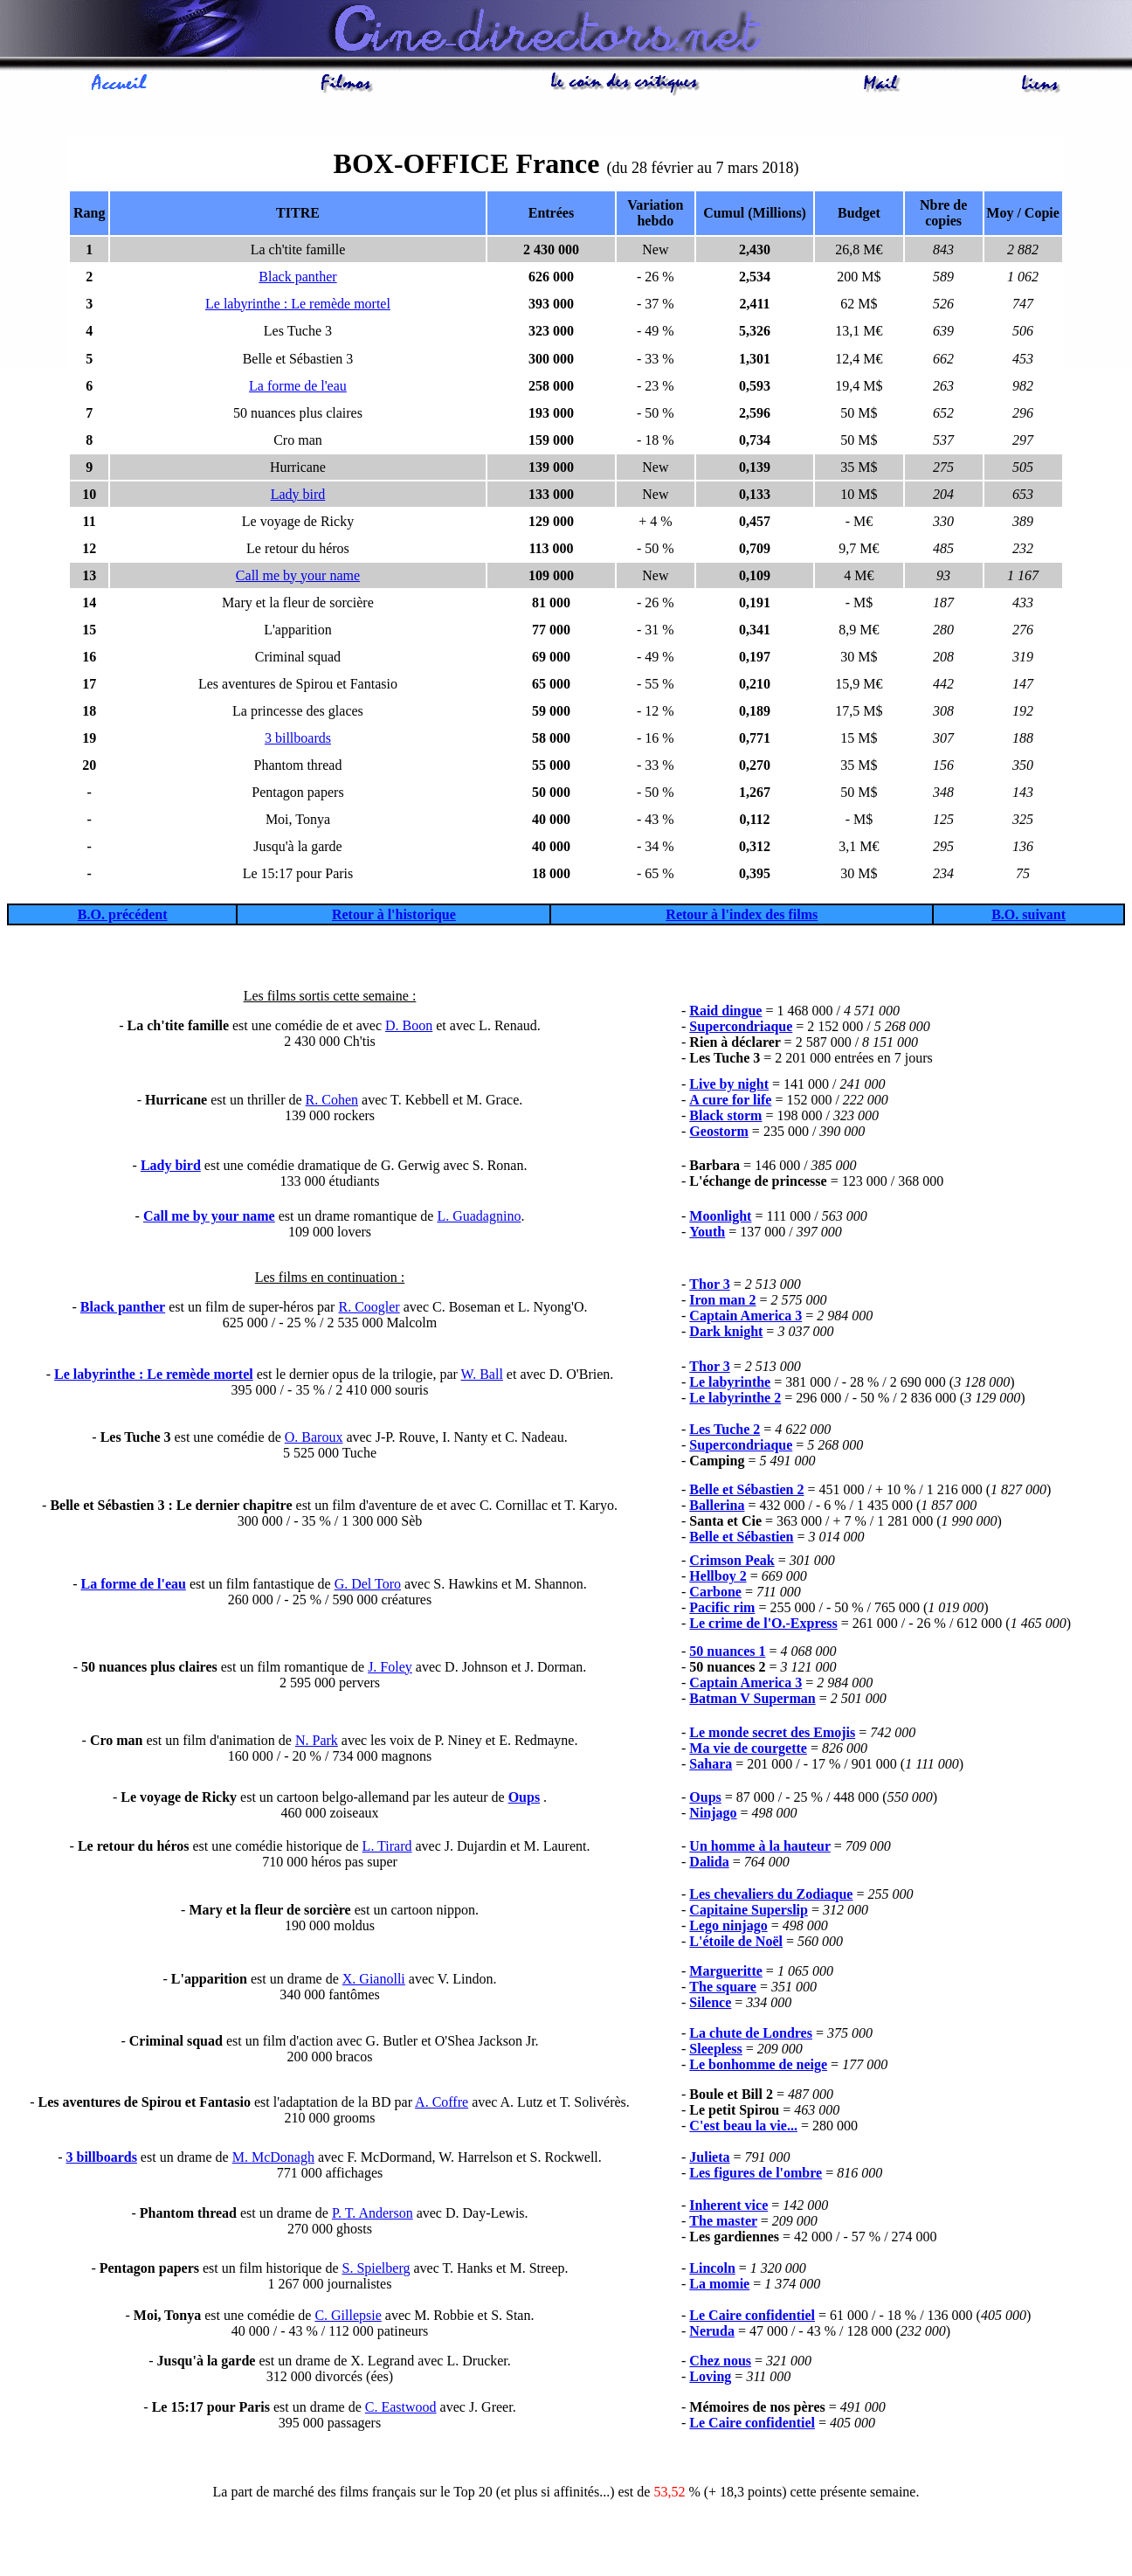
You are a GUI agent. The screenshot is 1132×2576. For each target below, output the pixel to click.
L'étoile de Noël (736, 1943)
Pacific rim (722, 1610)
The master (722, 2223)
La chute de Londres (750, 2035)
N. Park (316, 1742)
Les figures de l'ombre (755, 2175)
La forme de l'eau (298, 388)
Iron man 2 (722, 1302)
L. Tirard (387, 1848)
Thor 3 (709, 1286)
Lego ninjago (728, 1928)
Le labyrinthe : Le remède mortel (297, 306)
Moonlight (720, 1218)
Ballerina (716, 1507)
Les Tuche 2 (724, 1431)
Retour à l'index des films (742, 917)
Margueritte (726, 1973)
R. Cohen (332, 1102)
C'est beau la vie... (743, 2128)
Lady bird (298, 496)
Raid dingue (725, 1013)
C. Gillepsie (347, 2317)
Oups (524, 1799)
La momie (719, 2286)
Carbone (715, 1594)
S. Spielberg (376, 2270)
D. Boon (408, 1028)
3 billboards (298, 740)
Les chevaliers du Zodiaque (770, 1896)
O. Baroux (314, 1439)
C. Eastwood (401, 2409)
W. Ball (482, 1376)
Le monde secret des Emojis (772, 1735)
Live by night (729, 1086)
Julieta (709, 2159)
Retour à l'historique (394, 917)
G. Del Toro (368, 1586)
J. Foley (390, 1669)
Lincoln (712, 2270)
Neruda (712, 2333)
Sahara (710, 1766)
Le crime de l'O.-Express (763, 1625)
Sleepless (715, 2051)
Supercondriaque (740, 1028)
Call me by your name (298, 578)
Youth (707, 1234)
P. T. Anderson (372, 2215)
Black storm (725, 1118)
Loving (710, 2379)
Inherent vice (728, 2207)
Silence (710, 2005)
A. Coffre (441, 2104)
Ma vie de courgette (748, 1750)
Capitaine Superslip (748, 1912)
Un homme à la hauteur (760, 1848)
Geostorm (719, 1133)
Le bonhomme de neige (758, 2067)
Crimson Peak (731, 1562)
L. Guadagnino (479, 1218)
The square (722, 1989)
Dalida (708, 1864)
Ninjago (712, 1815)
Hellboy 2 (717, 1578)
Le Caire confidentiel (752, 2317)
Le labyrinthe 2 (735, 1400)
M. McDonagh (273, 2159)
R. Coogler (368, 1309)
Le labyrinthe (729, 1384)
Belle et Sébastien (741, 1539)
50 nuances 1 (727, 1653)
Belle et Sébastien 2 (746, 1492)
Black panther (297, 279)
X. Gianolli (373, 1981)
